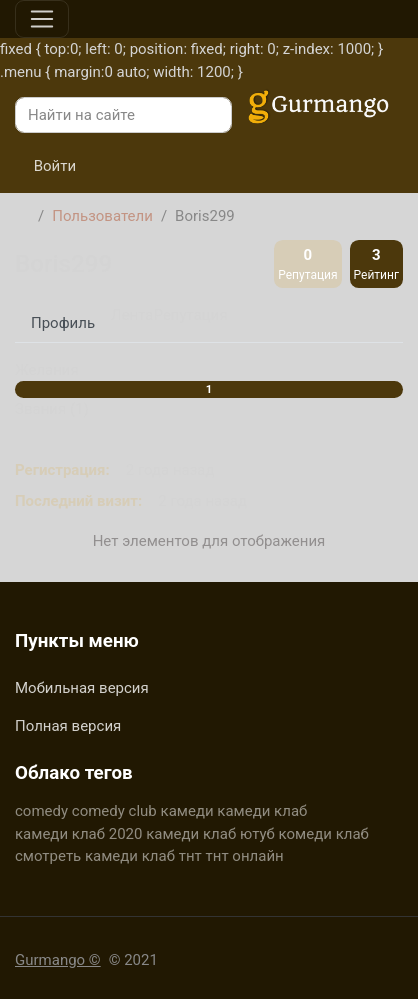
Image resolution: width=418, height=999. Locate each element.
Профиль (63, 323)
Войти (45, 166)
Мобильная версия (82, 688)
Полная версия (68, 726)
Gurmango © (58, 960)
